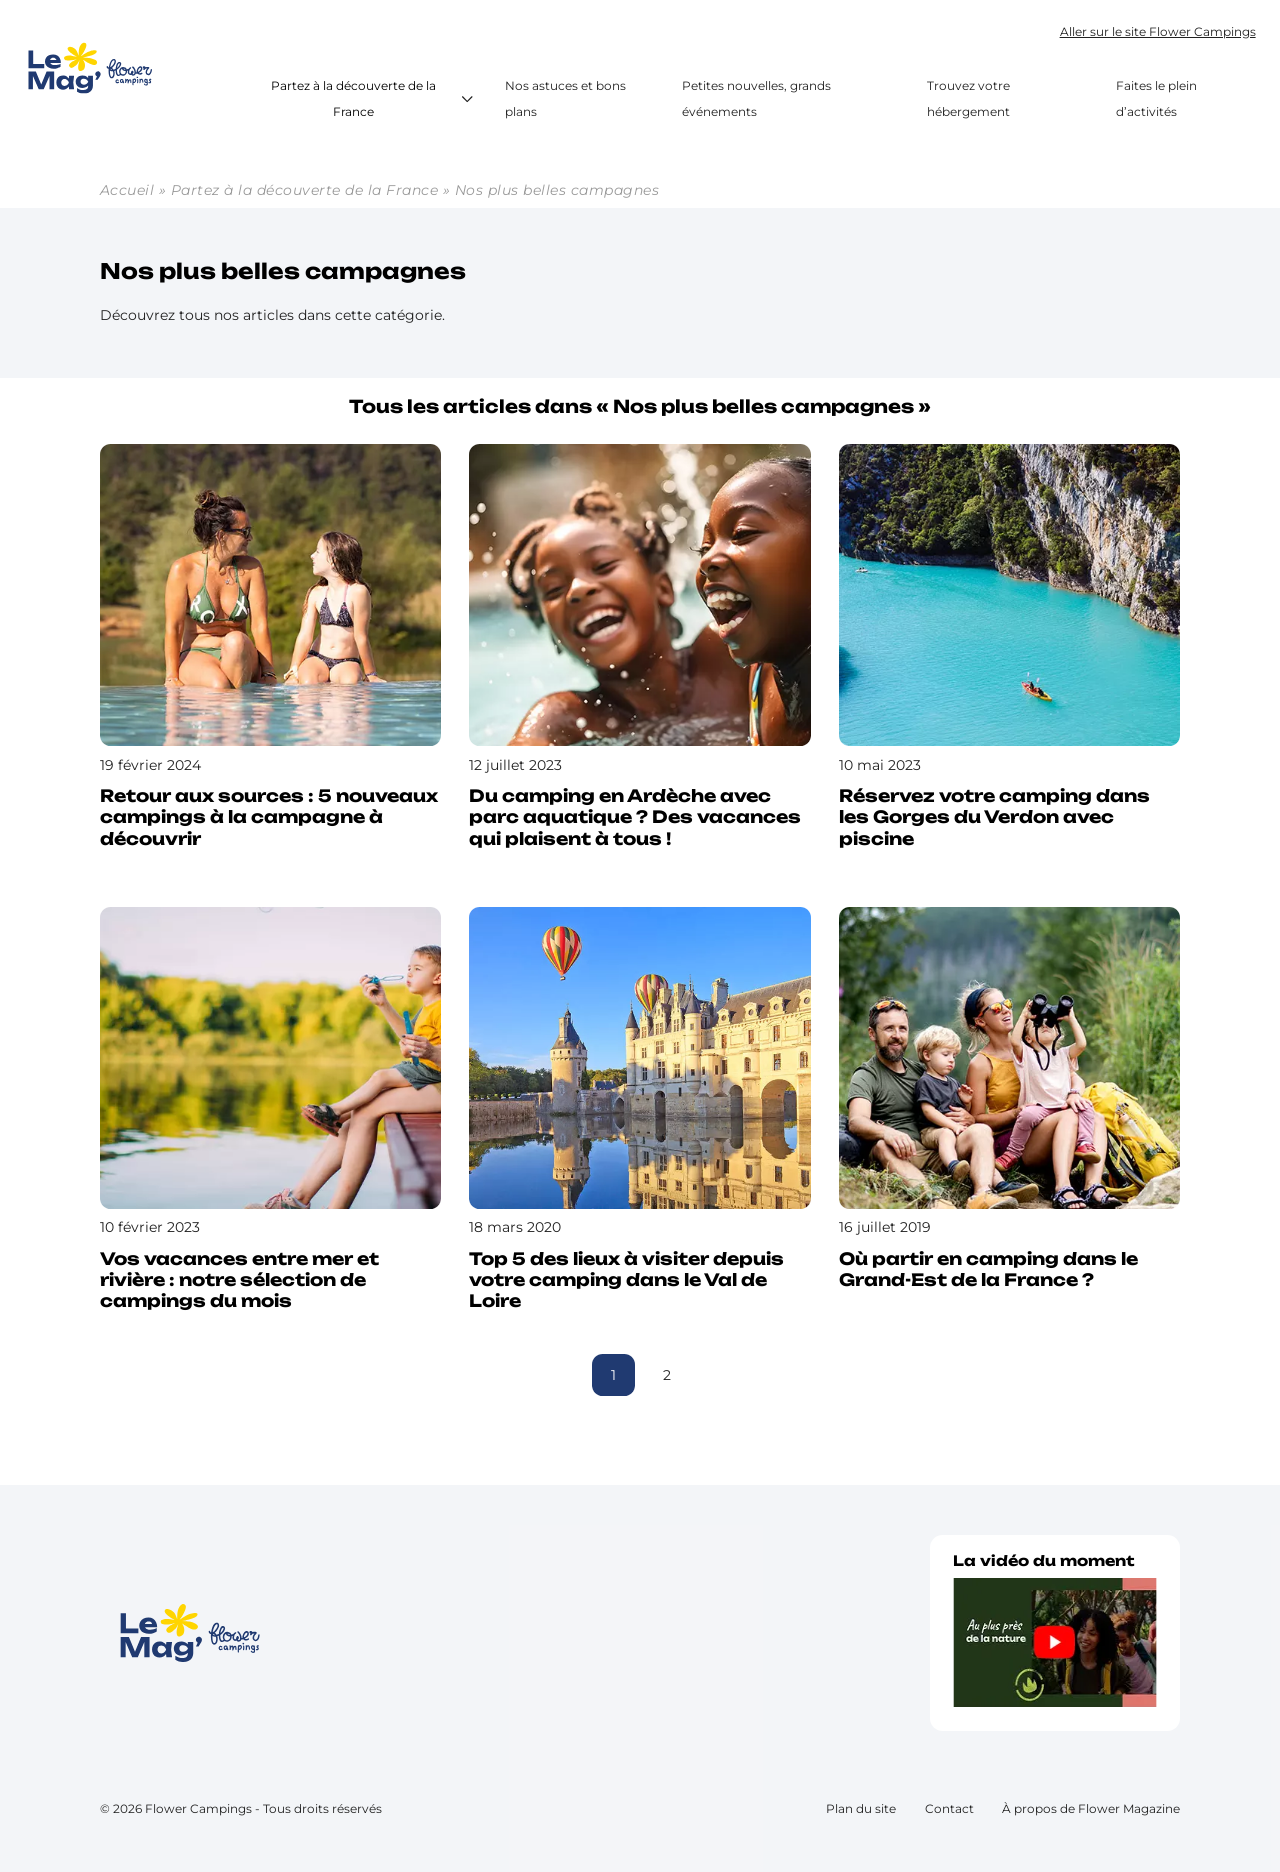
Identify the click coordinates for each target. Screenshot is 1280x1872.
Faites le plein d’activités (1156, 99)
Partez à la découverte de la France (375, 99)
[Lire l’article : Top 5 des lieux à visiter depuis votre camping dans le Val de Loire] (639, 1115)
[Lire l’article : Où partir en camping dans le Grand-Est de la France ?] (1009, 1104)
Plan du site (861, 1808)
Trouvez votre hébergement (968, 99)
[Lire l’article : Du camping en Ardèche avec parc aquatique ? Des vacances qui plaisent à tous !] (639, 652)
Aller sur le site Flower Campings (1158, 31)
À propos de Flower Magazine (1091, 1808)
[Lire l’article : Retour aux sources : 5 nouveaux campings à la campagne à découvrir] (270, 652)
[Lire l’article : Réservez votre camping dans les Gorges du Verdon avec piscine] (1009, 652)
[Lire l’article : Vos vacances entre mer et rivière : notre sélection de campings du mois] (270, 1115)
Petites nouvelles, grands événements (756, 99)
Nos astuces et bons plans (565, 99)
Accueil (127, 190)
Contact (949, 1808)
